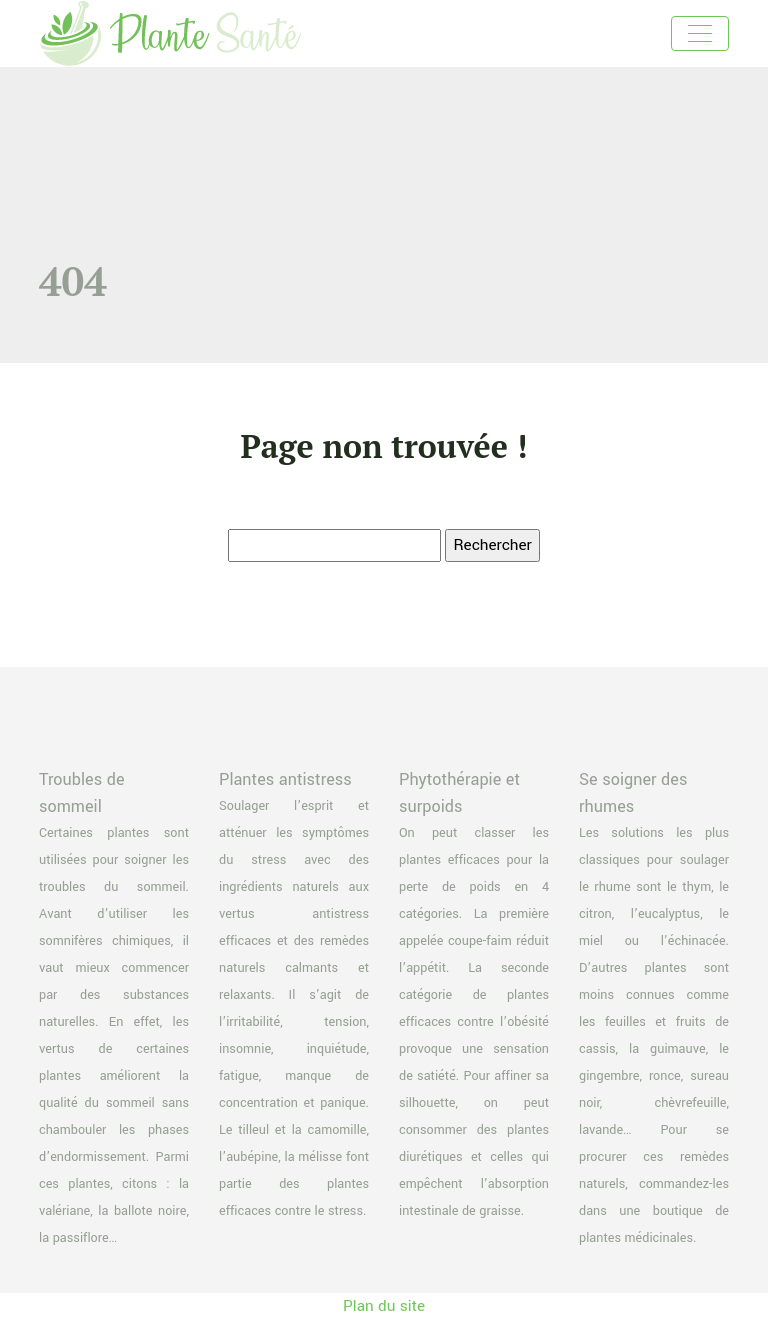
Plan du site (384, 1306)
